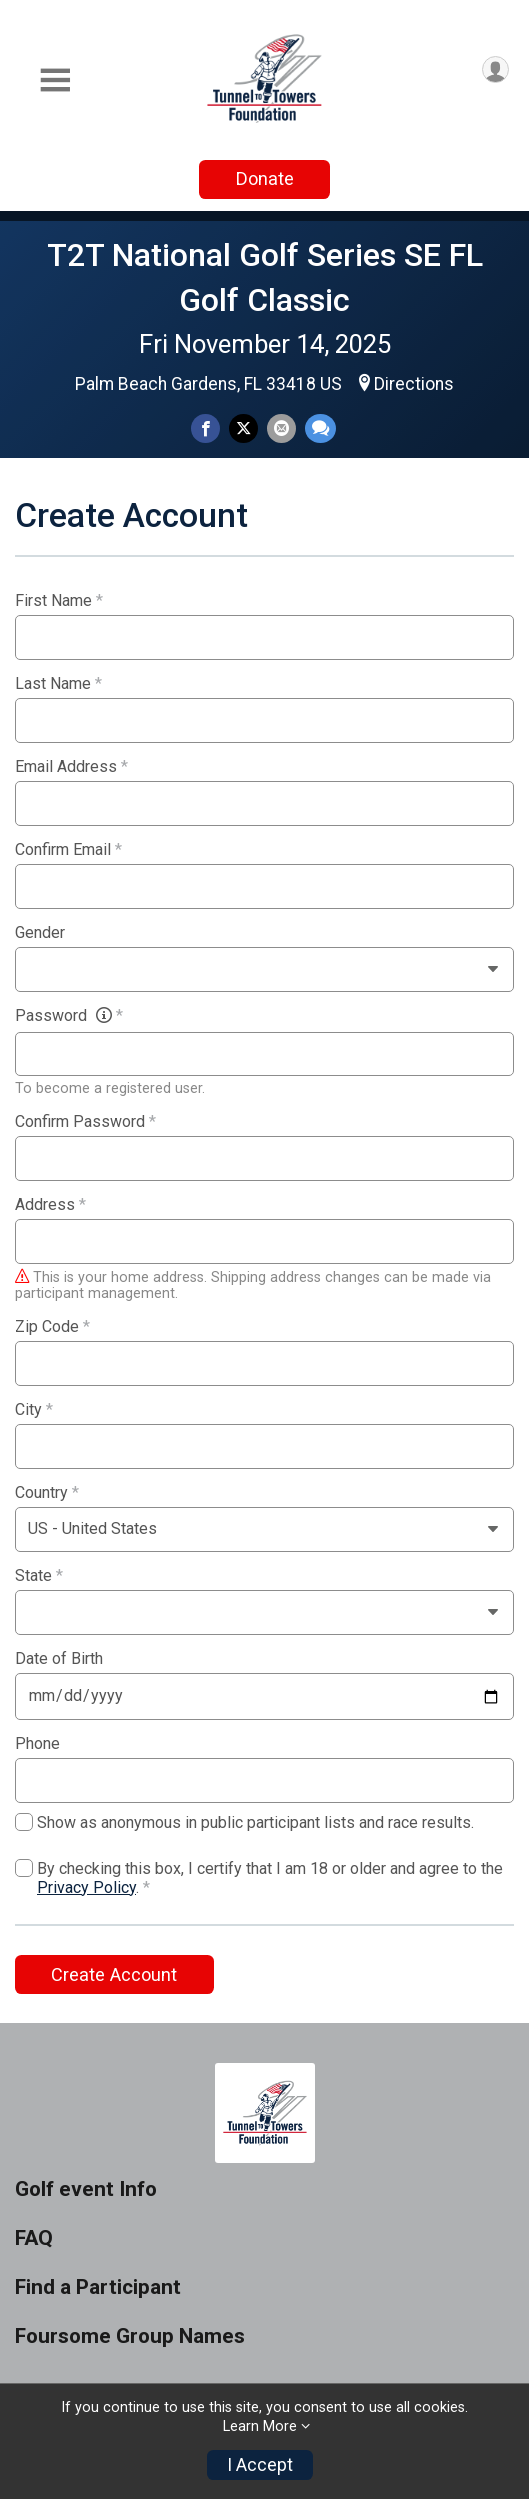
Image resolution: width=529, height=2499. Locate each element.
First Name (59, 601)
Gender (40, 933)
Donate (265, 178)
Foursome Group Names (130, 2336)
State (39, 1576)
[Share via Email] (281, 428)
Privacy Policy (86, 1887)
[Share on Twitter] (243, 428)
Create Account (114, 1974)
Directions (414, 384)
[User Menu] (495, 69)
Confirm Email (68, 850)
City (34, 1410)
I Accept (260, 2465)
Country (47, 1493)
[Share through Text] (320, 428)
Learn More (260, 2426)
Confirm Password (85, 1122)
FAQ (34, 2238)
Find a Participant (98, 2287)
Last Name (58, 684)
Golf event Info (86, 2189)
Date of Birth (59, 1659)
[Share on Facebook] (205, 428)
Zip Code (52, 1327)
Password (69, 1016)
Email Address (71, 767)
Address (50, 1205)
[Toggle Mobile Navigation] (55, 80)
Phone (37, 1744)
